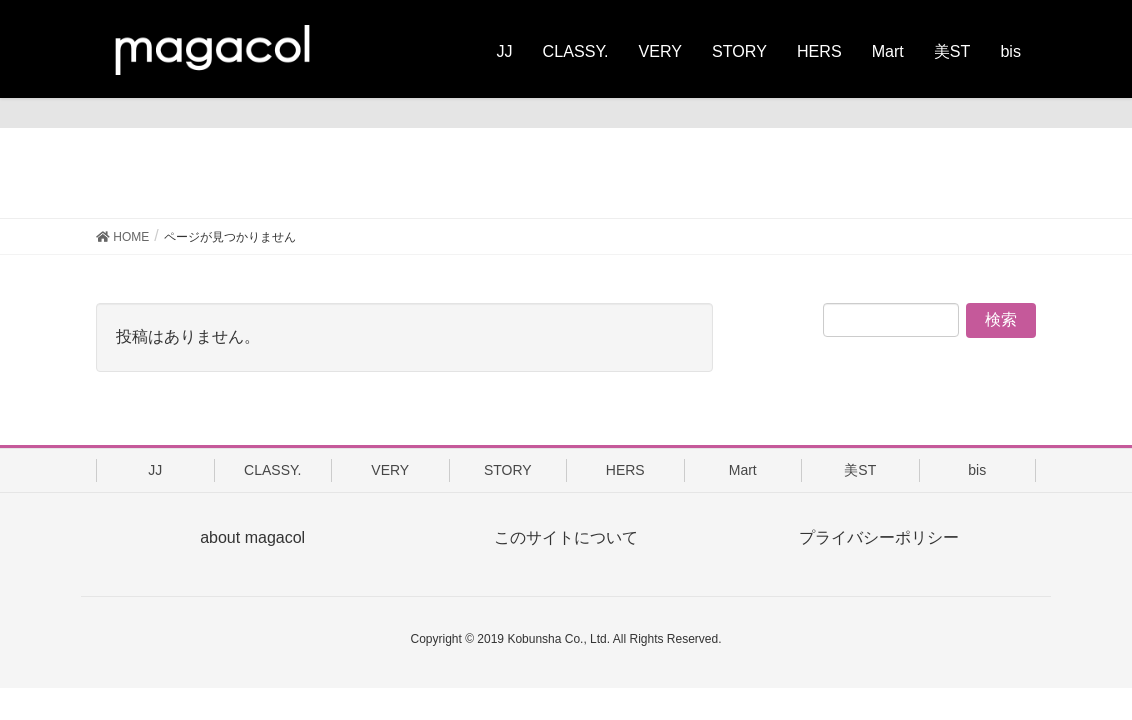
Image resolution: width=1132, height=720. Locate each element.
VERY (390, 470)
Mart (743, 470)
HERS (625, 470)
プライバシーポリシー (879, 537)
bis (977, 470)
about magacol (252, 537)
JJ (155, 470)
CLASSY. (272, 470)
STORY (508, 470)
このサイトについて (566, 537)
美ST (860, 470)
